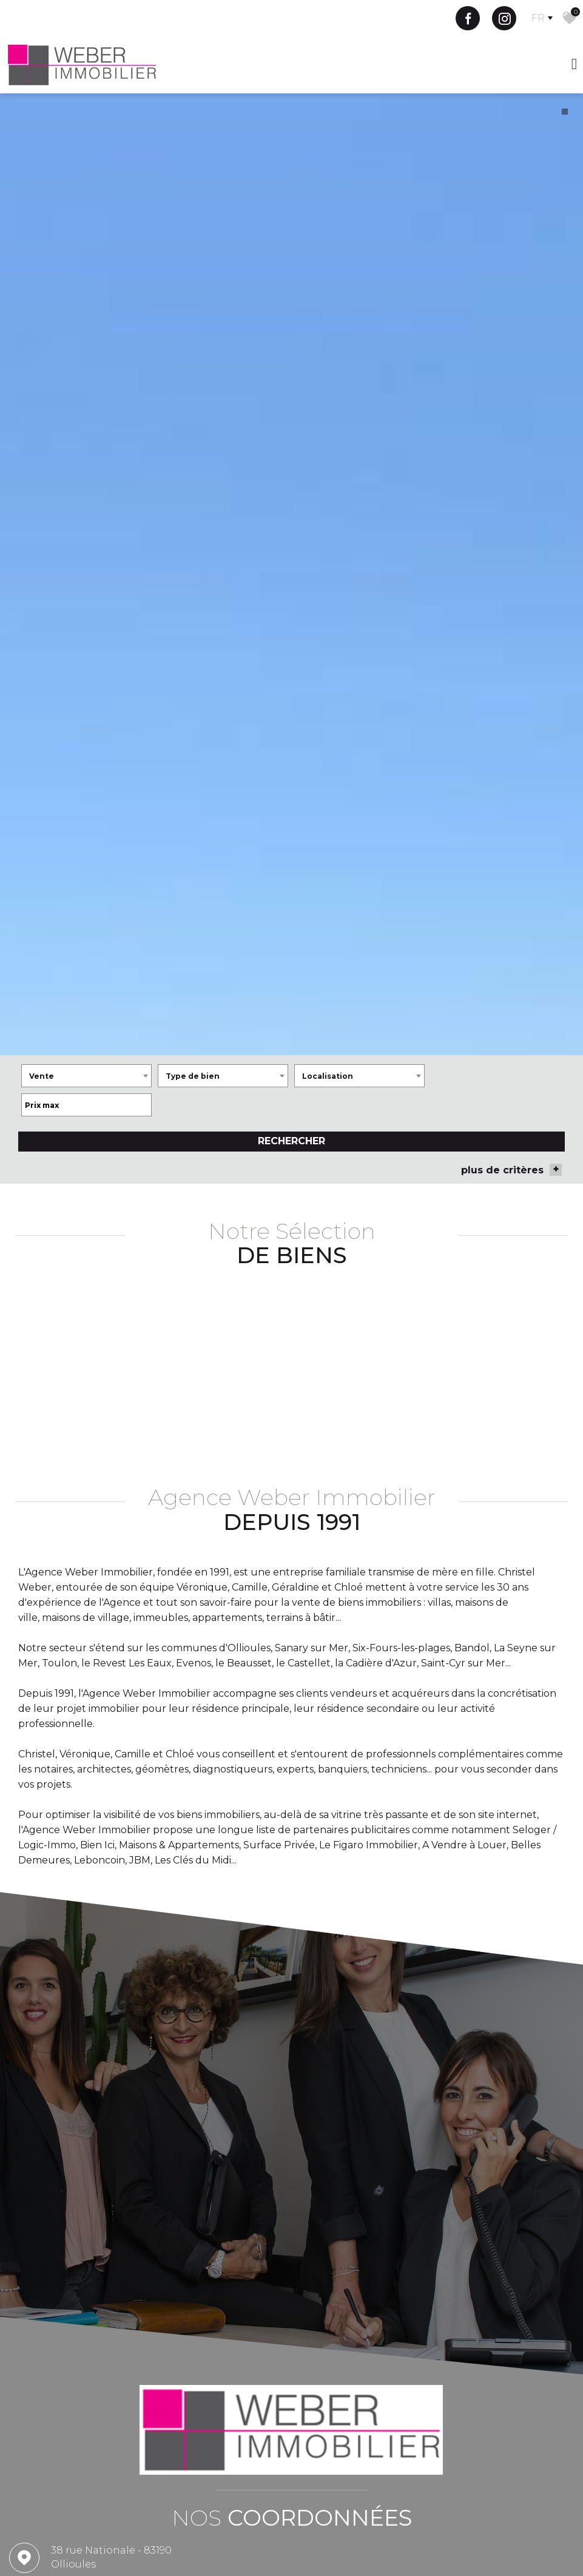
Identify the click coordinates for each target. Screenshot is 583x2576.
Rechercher (291, 1220)
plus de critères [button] (511, 1249)
